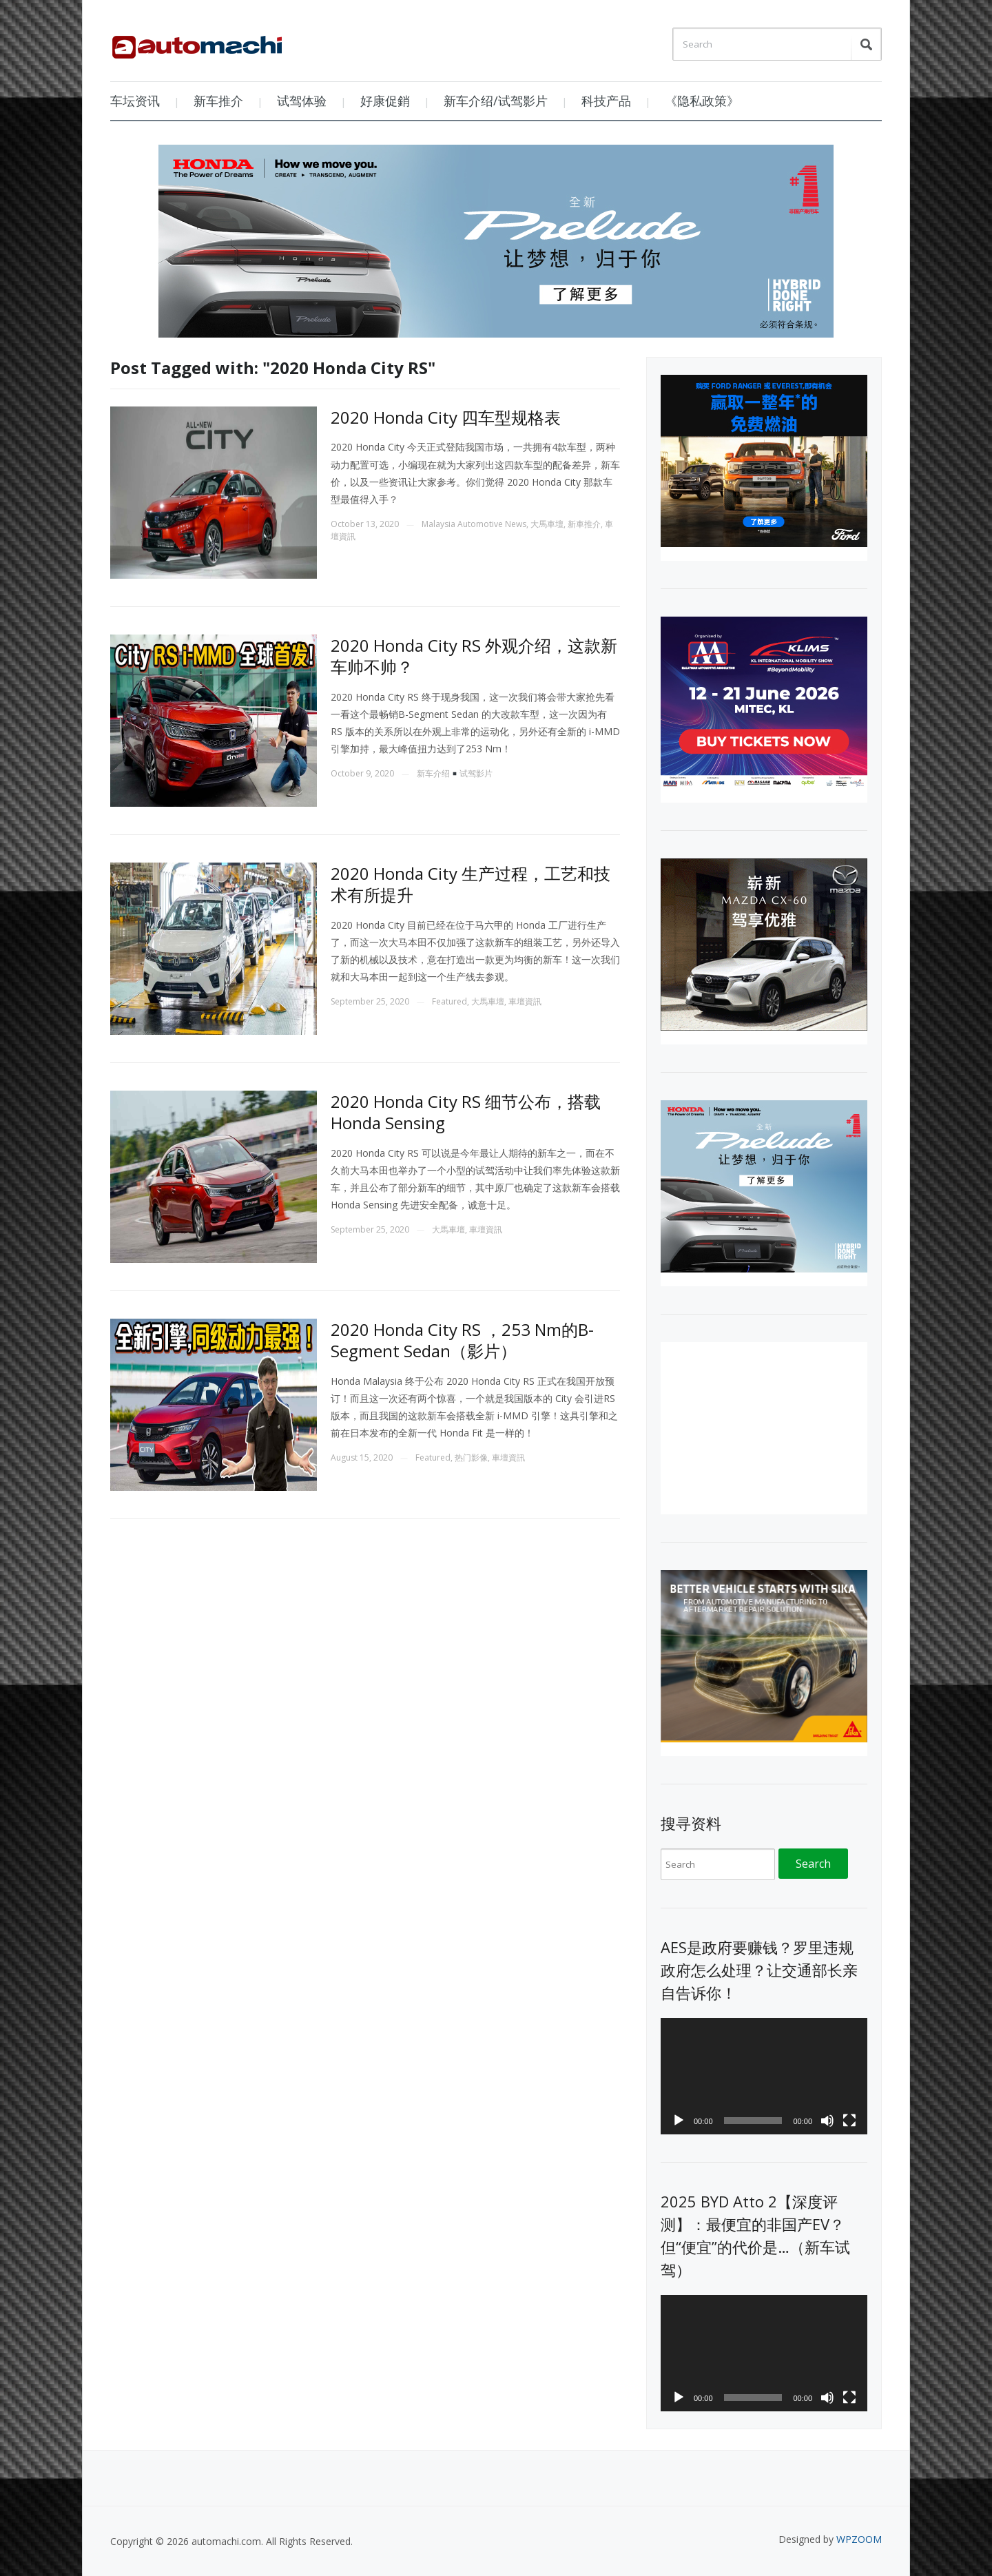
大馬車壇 (547, 524)
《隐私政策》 (702, 100)
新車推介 (584, 524)
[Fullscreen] (849, 2120)
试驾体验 (302, 100)
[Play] (678, 2120)
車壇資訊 (524, 1001)
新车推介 (218, 100)
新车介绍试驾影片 (455, 773)
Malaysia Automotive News (474, 524)
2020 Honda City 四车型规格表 (446, 417)
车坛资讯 (135, 100)
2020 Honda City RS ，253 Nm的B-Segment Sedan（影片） (462, 1340)
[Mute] (827, 2120)
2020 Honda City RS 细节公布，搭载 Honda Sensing (466, 1112)
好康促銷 (385, 100)
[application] (764, 2076)
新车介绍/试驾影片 (496, 100)
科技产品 (606, 100)
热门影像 (471, 1457)
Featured (449, 1001)
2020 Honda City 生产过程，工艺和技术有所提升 (470, 884)
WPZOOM (859, 2539)
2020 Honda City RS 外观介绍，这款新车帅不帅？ (474, 656)
